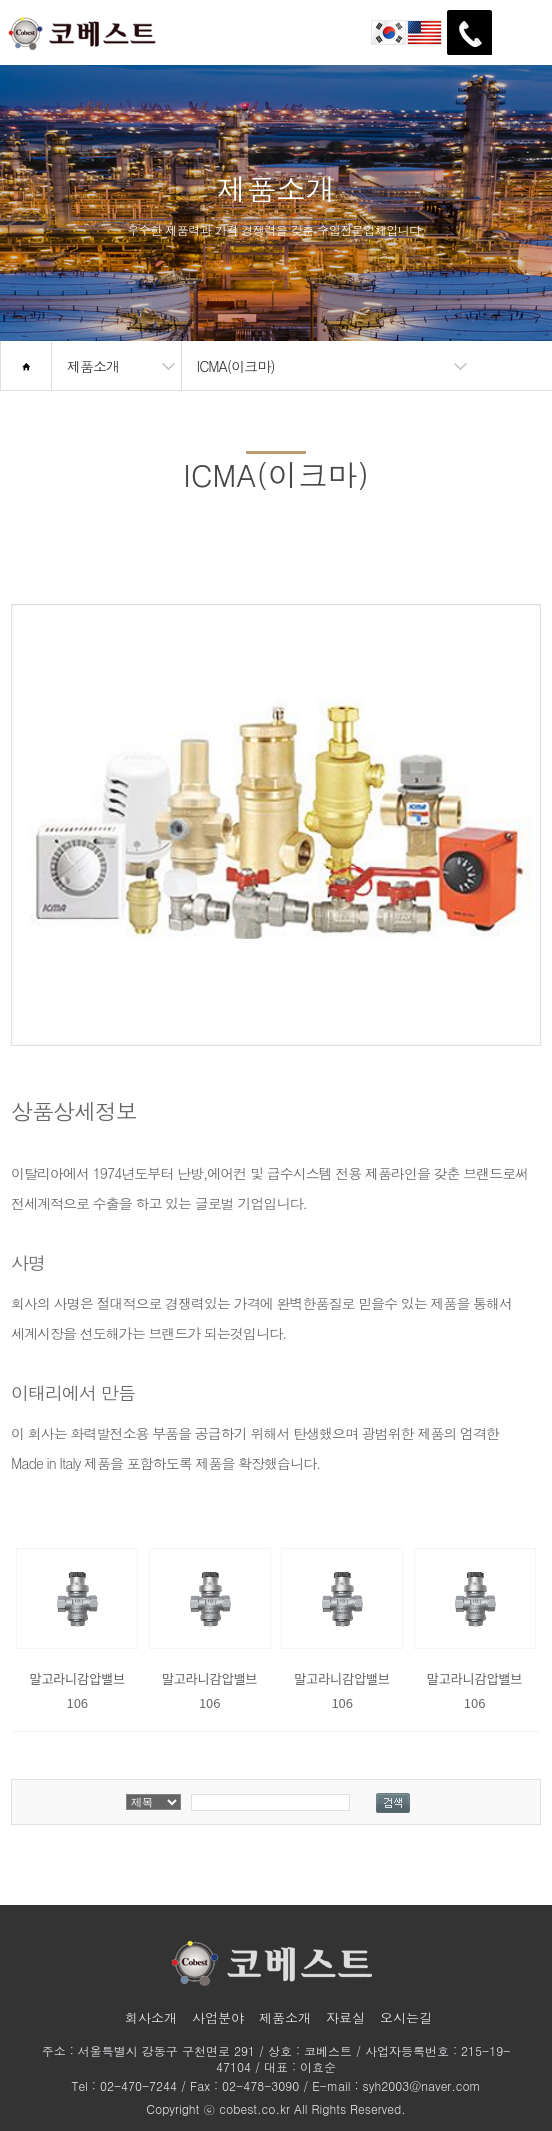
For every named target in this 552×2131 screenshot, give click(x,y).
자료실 (345, 2017)
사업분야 (218, 2017)
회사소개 (151, 2017)
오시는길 (406, 2017)
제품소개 (285, 2017)
